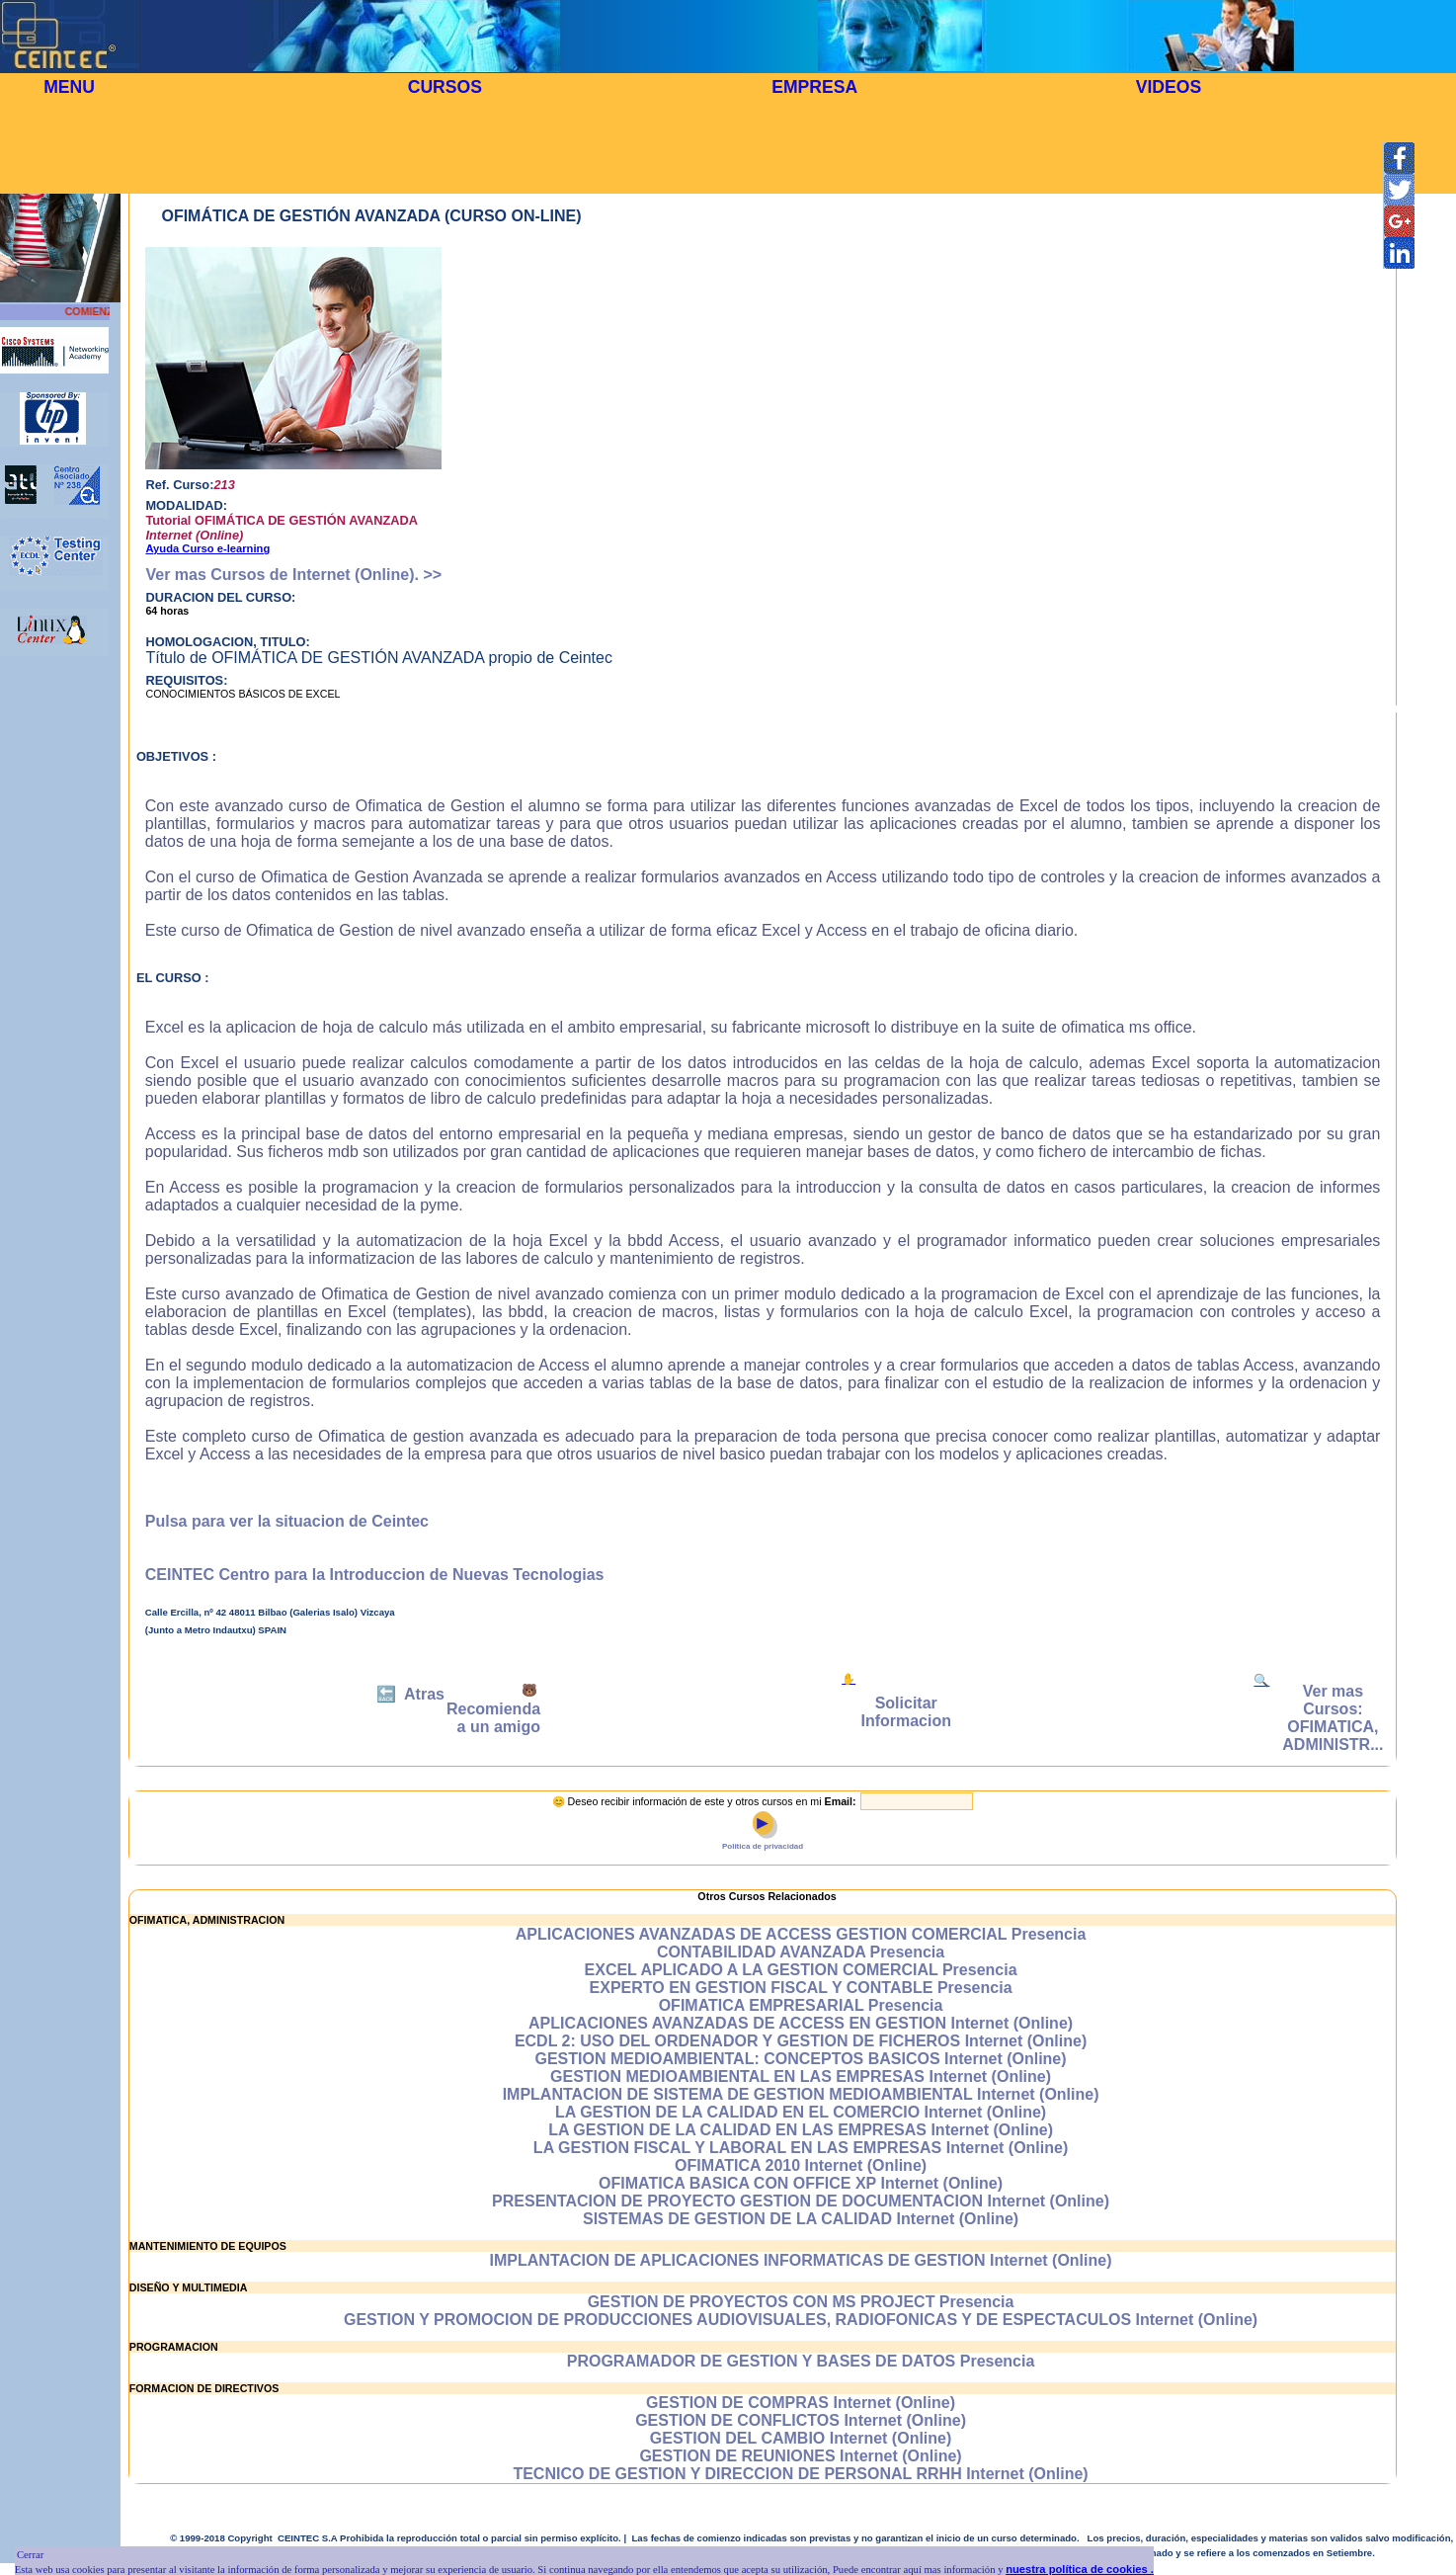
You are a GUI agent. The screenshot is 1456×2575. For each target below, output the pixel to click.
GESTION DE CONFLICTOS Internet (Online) (800, 2420)
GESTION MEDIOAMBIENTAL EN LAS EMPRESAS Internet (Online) (800, 2076)
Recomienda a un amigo (493, 1718)
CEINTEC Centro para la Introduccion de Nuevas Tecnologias (375, 1574)
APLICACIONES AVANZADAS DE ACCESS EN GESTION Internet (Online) (800, 2023)
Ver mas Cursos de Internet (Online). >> (293, 574)
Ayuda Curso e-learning (207, 548)
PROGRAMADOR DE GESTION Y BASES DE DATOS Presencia (801, 2361)
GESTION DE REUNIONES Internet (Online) (800, 2456)
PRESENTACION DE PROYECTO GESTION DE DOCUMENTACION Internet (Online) (800, 2201)
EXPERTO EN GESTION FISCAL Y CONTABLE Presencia (801, 1987)
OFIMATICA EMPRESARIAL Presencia (801, 2005)
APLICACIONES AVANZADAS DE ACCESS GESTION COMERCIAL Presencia (801, 1934)
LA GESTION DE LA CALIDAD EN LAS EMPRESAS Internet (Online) (800, 2129)
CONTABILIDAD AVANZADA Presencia (800, 1952)
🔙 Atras (410, 1694)
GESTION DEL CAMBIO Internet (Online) (801, 2438)
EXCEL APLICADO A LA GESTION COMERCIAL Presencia (801, 1969)
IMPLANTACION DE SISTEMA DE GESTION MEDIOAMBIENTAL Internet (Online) (801, 2094)
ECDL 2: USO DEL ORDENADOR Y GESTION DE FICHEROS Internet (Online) (801, 2041)
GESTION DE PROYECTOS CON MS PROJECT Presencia (801, 2301)
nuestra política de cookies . (1080, 2569)
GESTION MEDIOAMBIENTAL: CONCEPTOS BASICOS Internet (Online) (801, 2058)
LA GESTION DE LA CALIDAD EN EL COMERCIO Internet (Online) (800, 2112)
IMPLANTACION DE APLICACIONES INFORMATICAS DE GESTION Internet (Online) (801, 2260)
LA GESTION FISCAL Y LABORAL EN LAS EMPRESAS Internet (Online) (800, 2147)
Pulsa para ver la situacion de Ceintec (287, 1521)
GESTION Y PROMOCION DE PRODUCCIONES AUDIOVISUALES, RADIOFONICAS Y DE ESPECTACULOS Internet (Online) (800, 2319)
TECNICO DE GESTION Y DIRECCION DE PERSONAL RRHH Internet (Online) (800, 2473)
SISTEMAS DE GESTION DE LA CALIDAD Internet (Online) (800, 2218)
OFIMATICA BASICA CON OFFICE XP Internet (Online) (801, 2183)
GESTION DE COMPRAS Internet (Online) (800, 2402)
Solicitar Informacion (905, 1712)
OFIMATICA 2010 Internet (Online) (801, 2165)
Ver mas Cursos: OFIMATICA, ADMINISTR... (1332, 1718)
